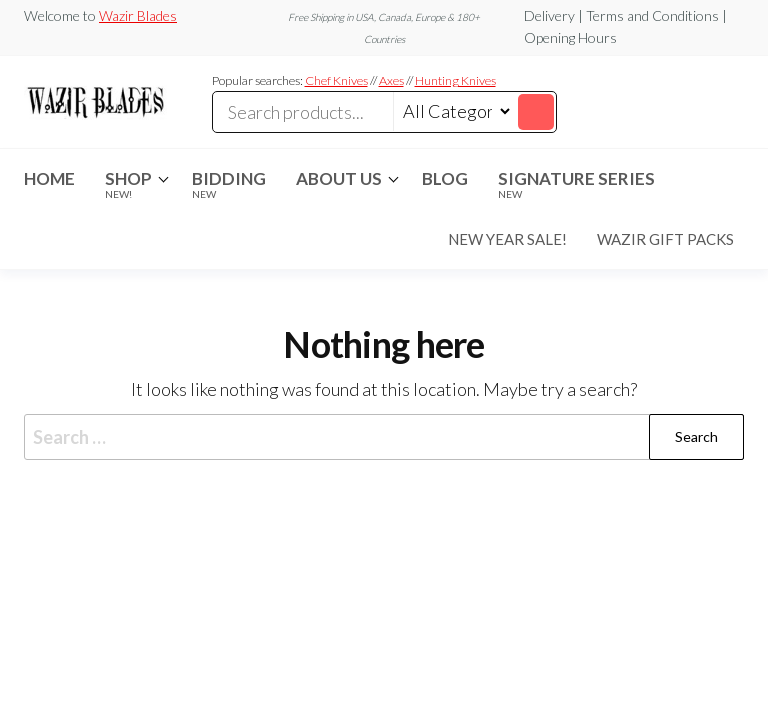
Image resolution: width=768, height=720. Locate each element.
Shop (128, 184)
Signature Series (576, 184)
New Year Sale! (507, 239)
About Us (339, 178)
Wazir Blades (138, 15)
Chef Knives (336, 80)
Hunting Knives (455, 80)
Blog (445, 178)
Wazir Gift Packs (665, 239)
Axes (391, 80)
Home (49, 178)
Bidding (229, 184)
